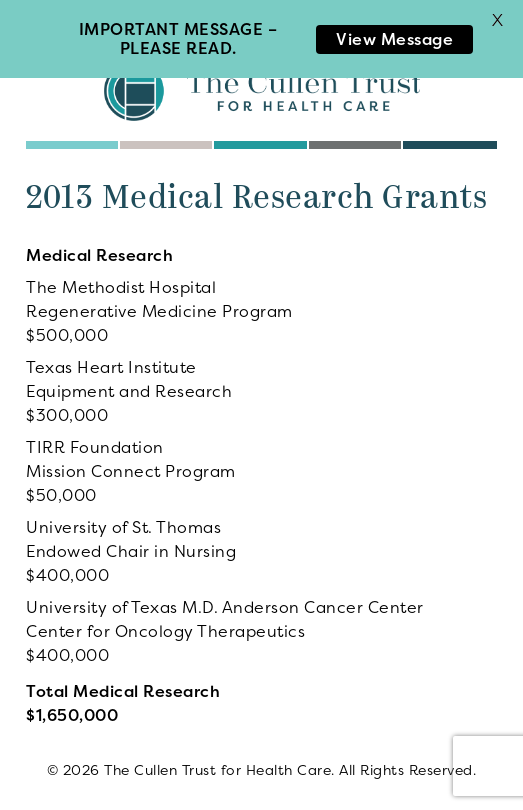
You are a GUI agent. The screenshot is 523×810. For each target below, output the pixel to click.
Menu (52, 20)
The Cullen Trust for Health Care (262, 90)
